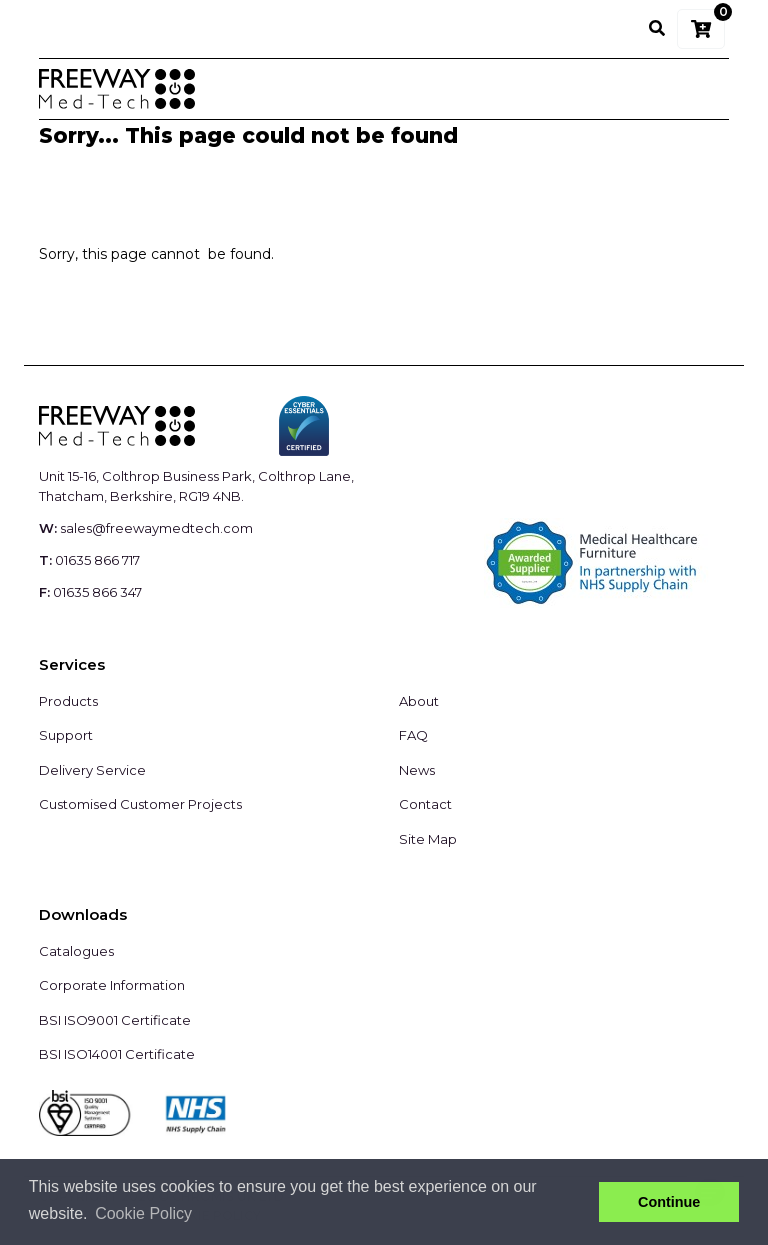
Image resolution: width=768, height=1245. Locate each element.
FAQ (413, 735)
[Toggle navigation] (701, 89)
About (419, 701)
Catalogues (76, 951)
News (417, 770)
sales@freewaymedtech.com (156, 528)
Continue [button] (669, 1202)
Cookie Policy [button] (143, 1213)
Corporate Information (112, 985)
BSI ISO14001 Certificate (117, 1054)
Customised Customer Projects (140, 804)
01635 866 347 (97, 592)
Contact (425, 804)
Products (68, 701)
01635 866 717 (97, 560)
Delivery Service (92, 770)
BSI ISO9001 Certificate (115, 1020)
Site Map (428, 839)
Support (66, 735)
